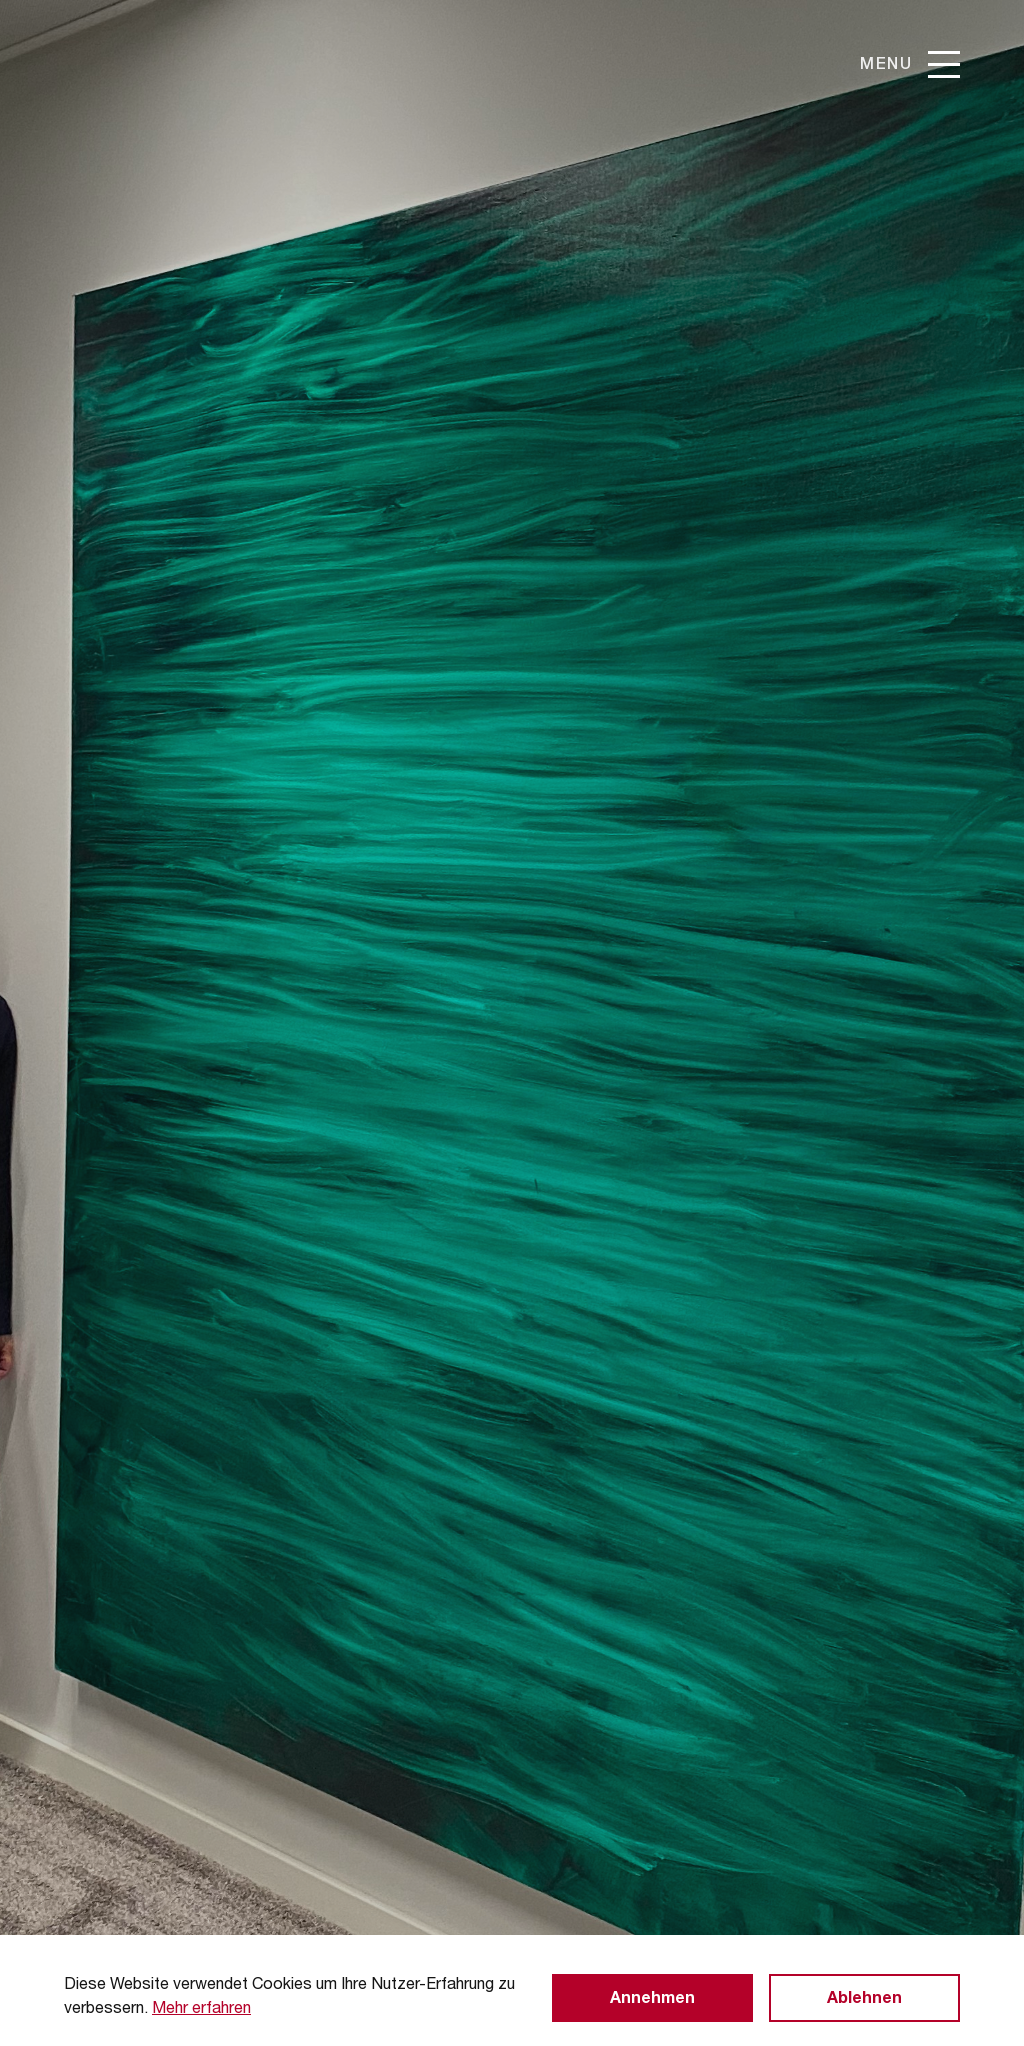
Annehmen (652, 2000)
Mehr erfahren (201, 2010)
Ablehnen (864, 2000)
